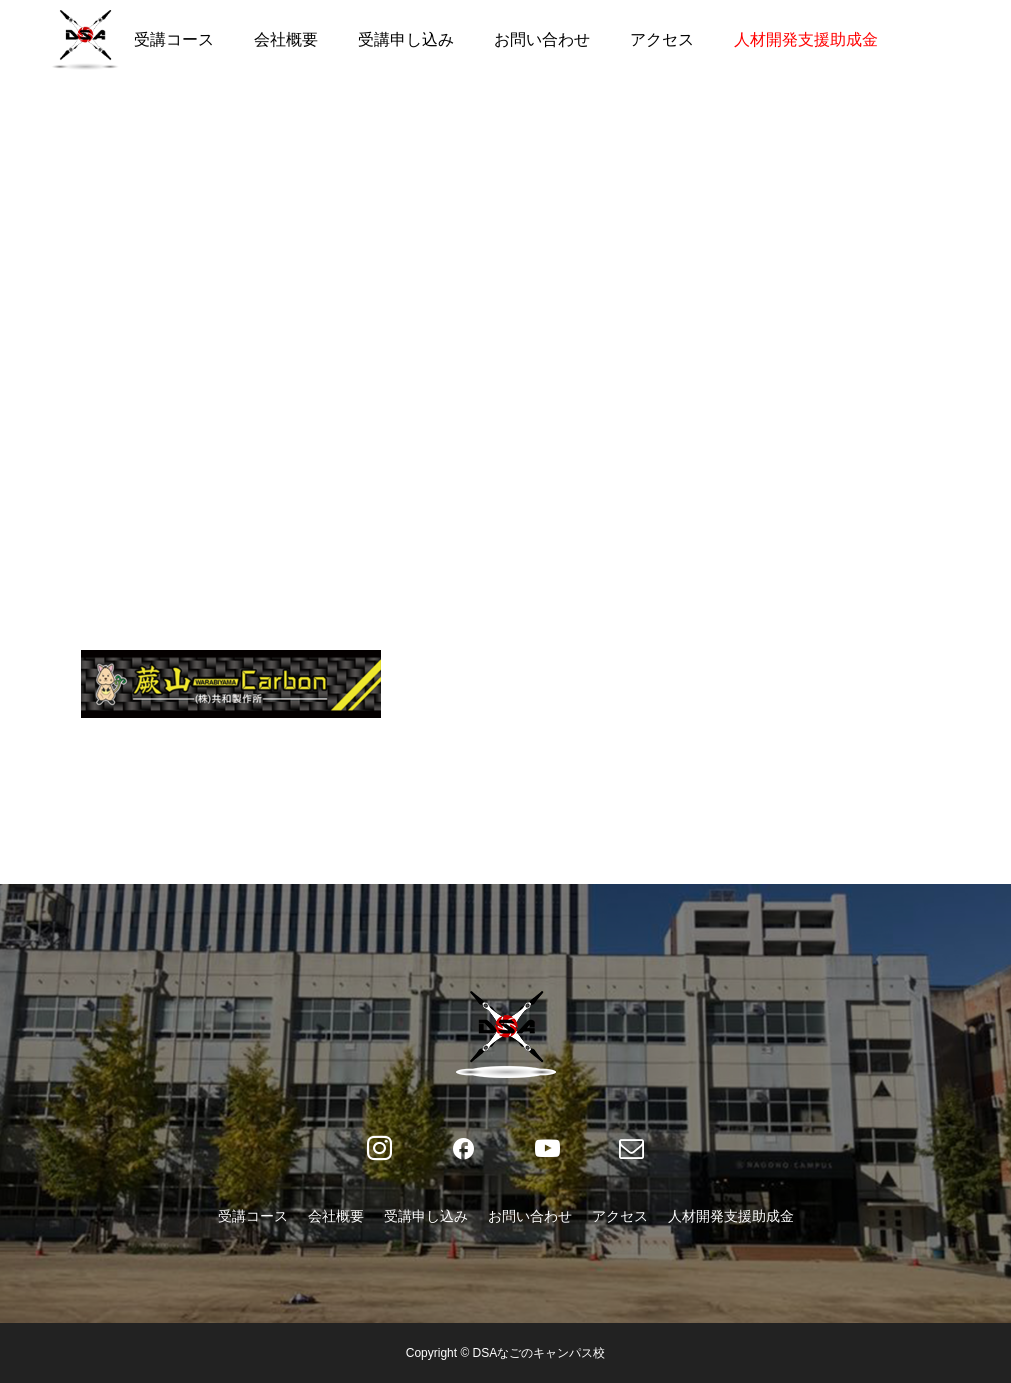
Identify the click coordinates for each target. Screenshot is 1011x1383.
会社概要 (286, 39)
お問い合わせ (542, 39)
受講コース (174, 39)
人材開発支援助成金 (806, 39)
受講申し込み (406, 39)
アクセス (662, 39)
